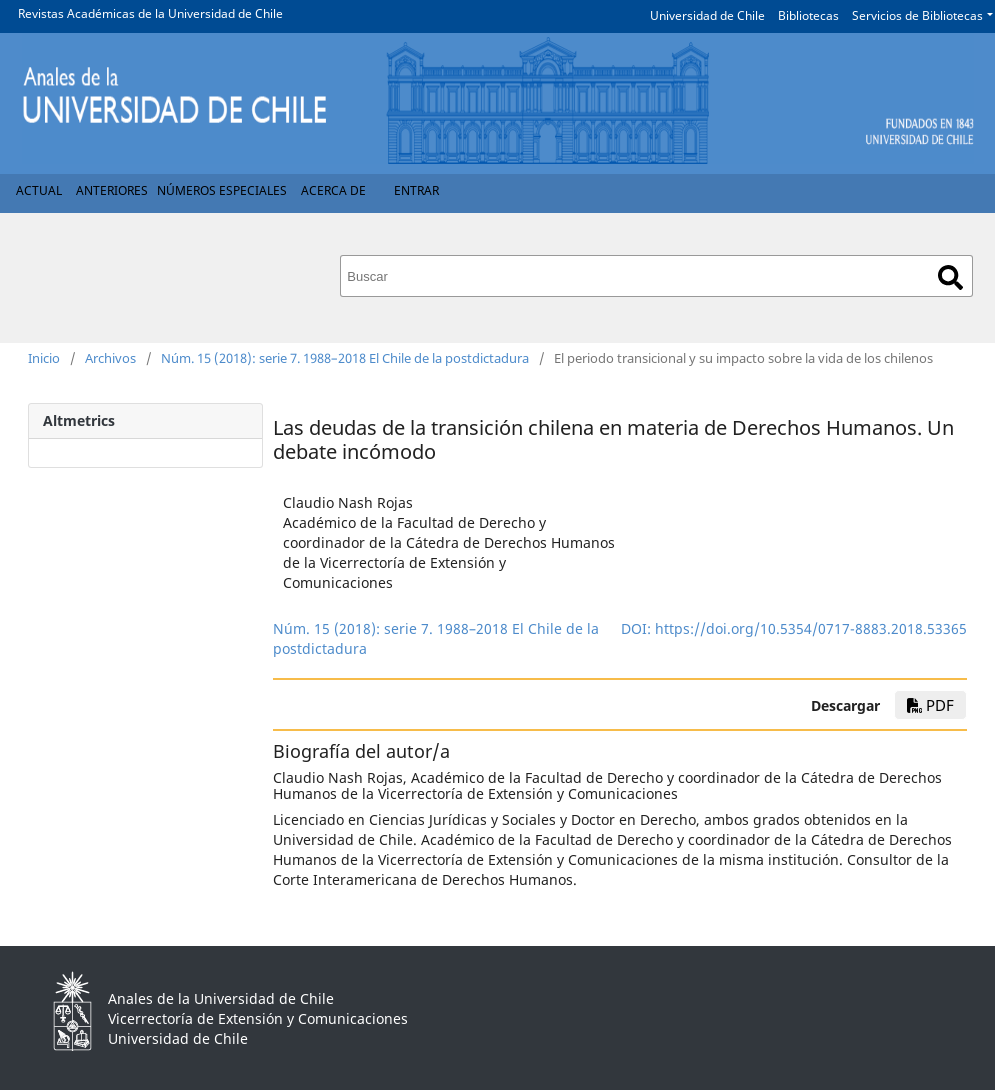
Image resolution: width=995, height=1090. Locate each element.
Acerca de (333, 190)
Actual (39, 190)
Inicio (44, 358)
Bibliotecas (808, 15)
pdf (930, 705)
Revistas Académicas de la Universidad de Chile (150, 13)
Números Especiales (222, 190)
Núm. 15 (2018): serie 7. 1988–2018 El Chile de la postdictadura (345, 358)
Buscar (950, 277)
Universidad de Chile (707, 15)
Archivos (110, 358)
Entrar (416, 190)
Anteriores (112, 190)
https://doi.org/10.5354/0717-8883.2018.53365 (811, 628)
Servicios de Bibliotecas (917, 15)
